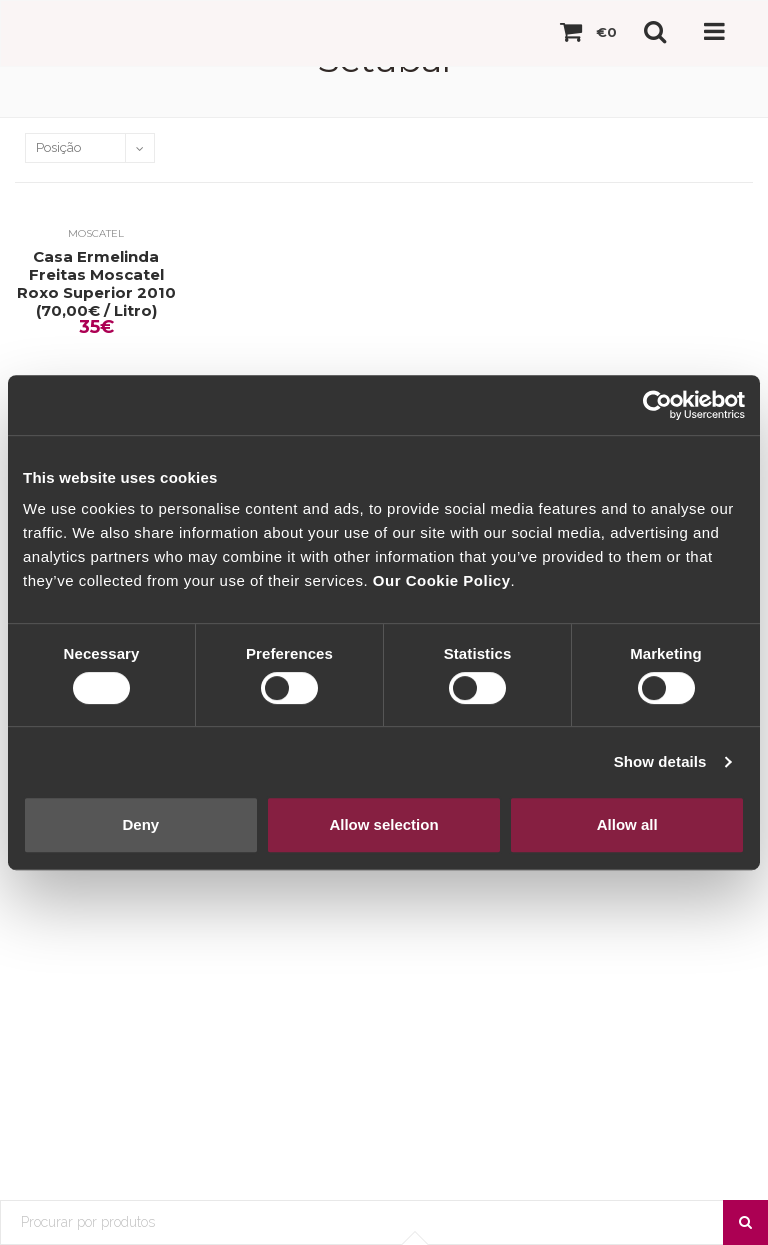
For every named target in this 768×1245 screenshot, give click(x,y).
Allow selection (383, 824)
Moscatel (96, 233)
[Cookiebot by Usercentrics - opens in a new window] (657, 405)
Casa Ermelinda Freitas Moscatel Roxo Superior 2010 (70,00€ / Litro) (96, 284)
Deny (140, 824)
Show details (660, 761)
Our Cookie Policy (442, 580)
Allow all (627, 824)
